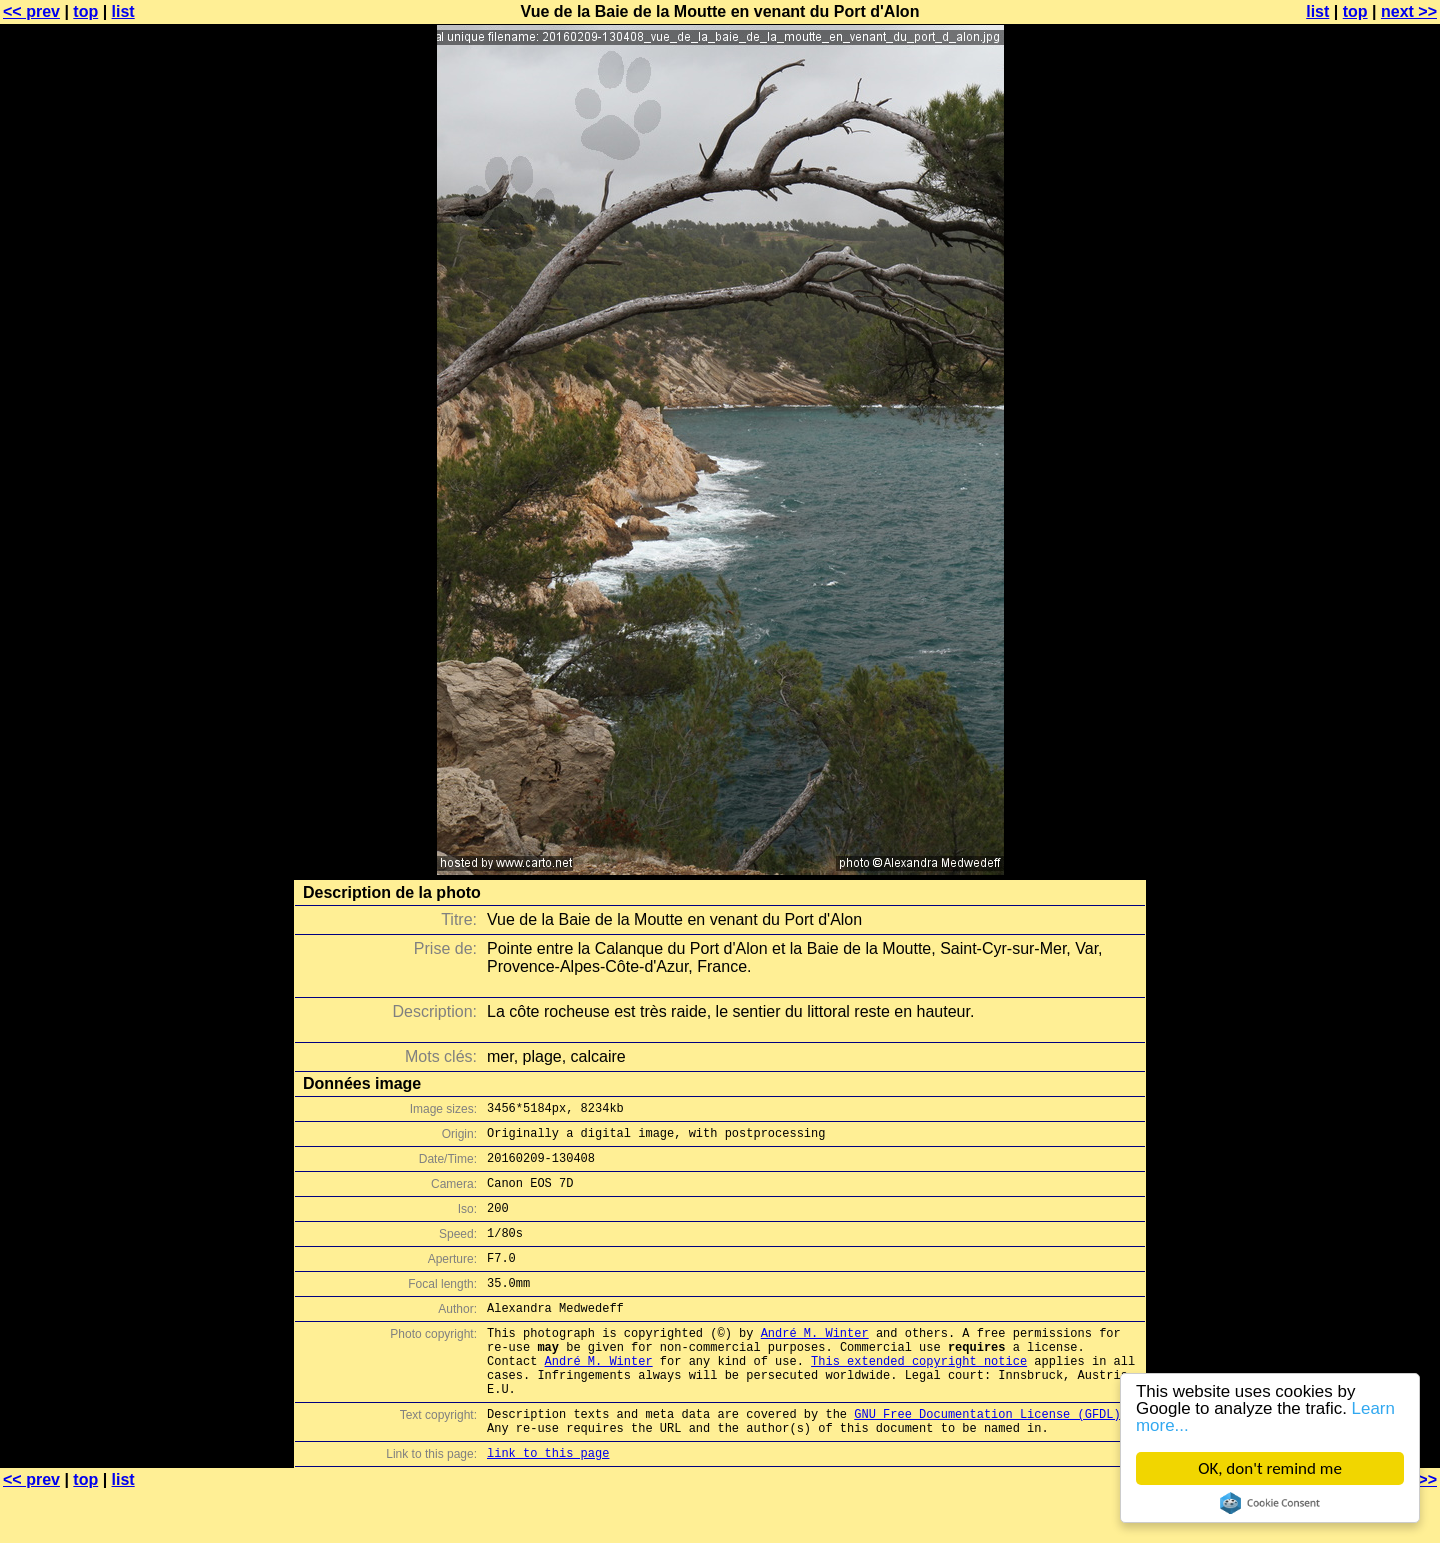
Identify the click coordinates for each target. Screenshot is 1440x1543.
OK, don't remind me (1271, 1468)
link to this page (548, 1503)
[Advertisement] (1359, 495)
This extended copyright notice (919, 1396)
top (85, 11)
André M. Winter (815, 1362)
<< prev (31, 11)
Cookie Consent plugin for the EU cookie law (1270, 1503)
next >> (1409, 11)
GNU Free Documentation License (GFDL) (987, 1458)
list (123, 11)
